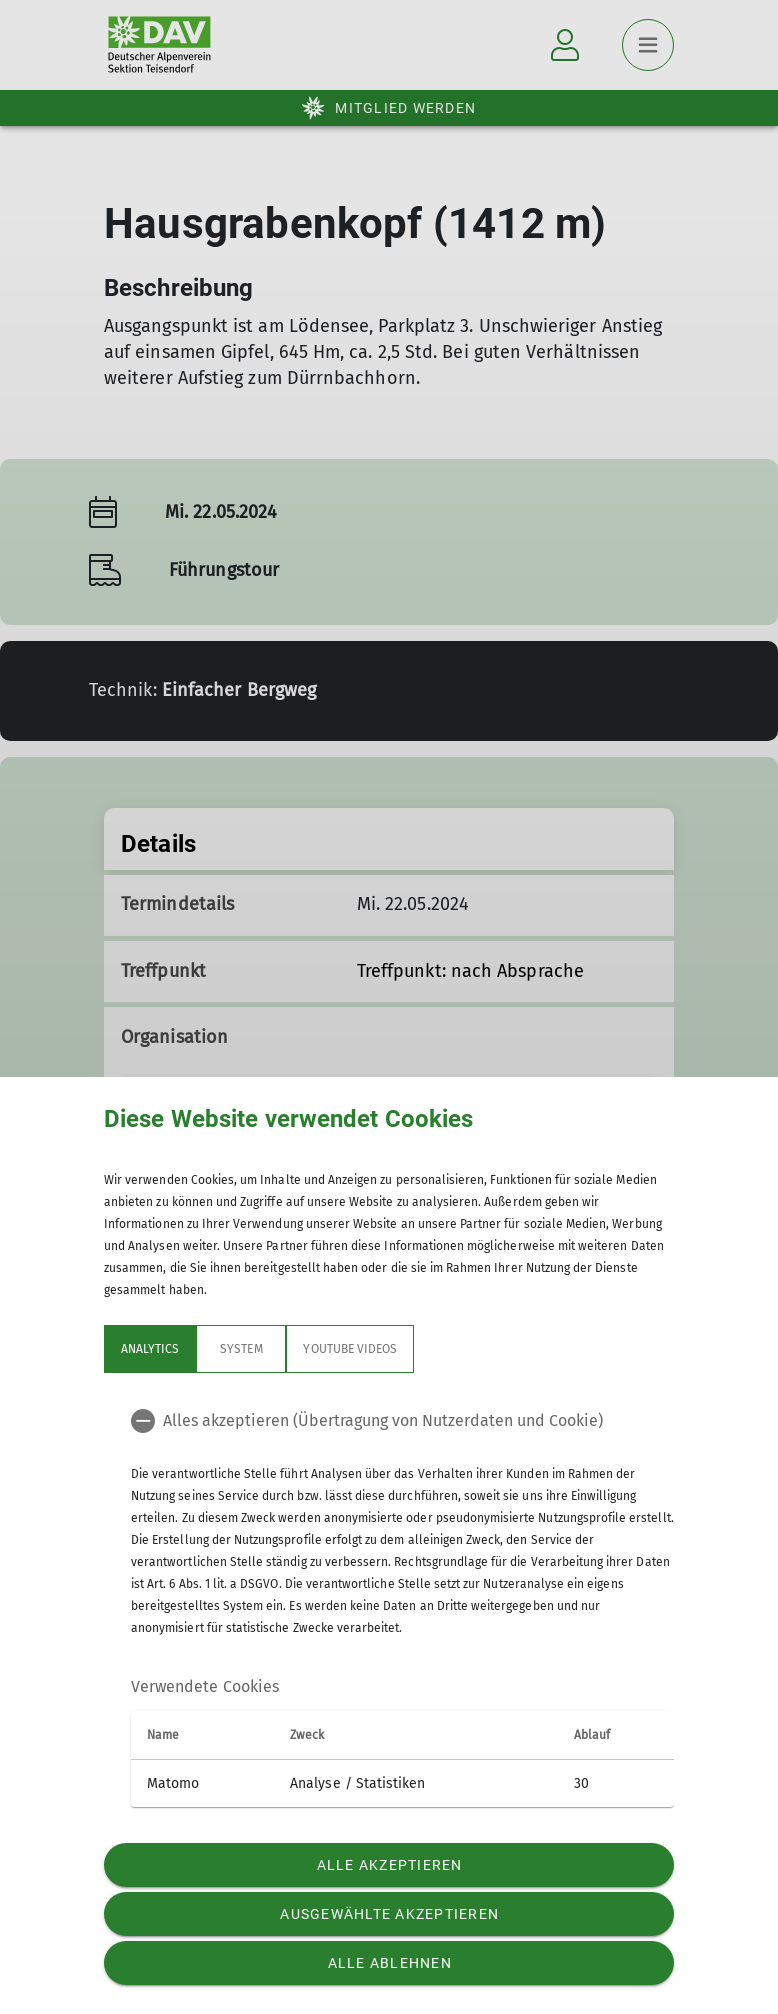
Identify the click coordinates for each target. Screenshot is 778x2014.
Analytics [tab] (150, 1349)
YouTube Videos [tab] (350, 1349)
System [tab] (241, 1349)
